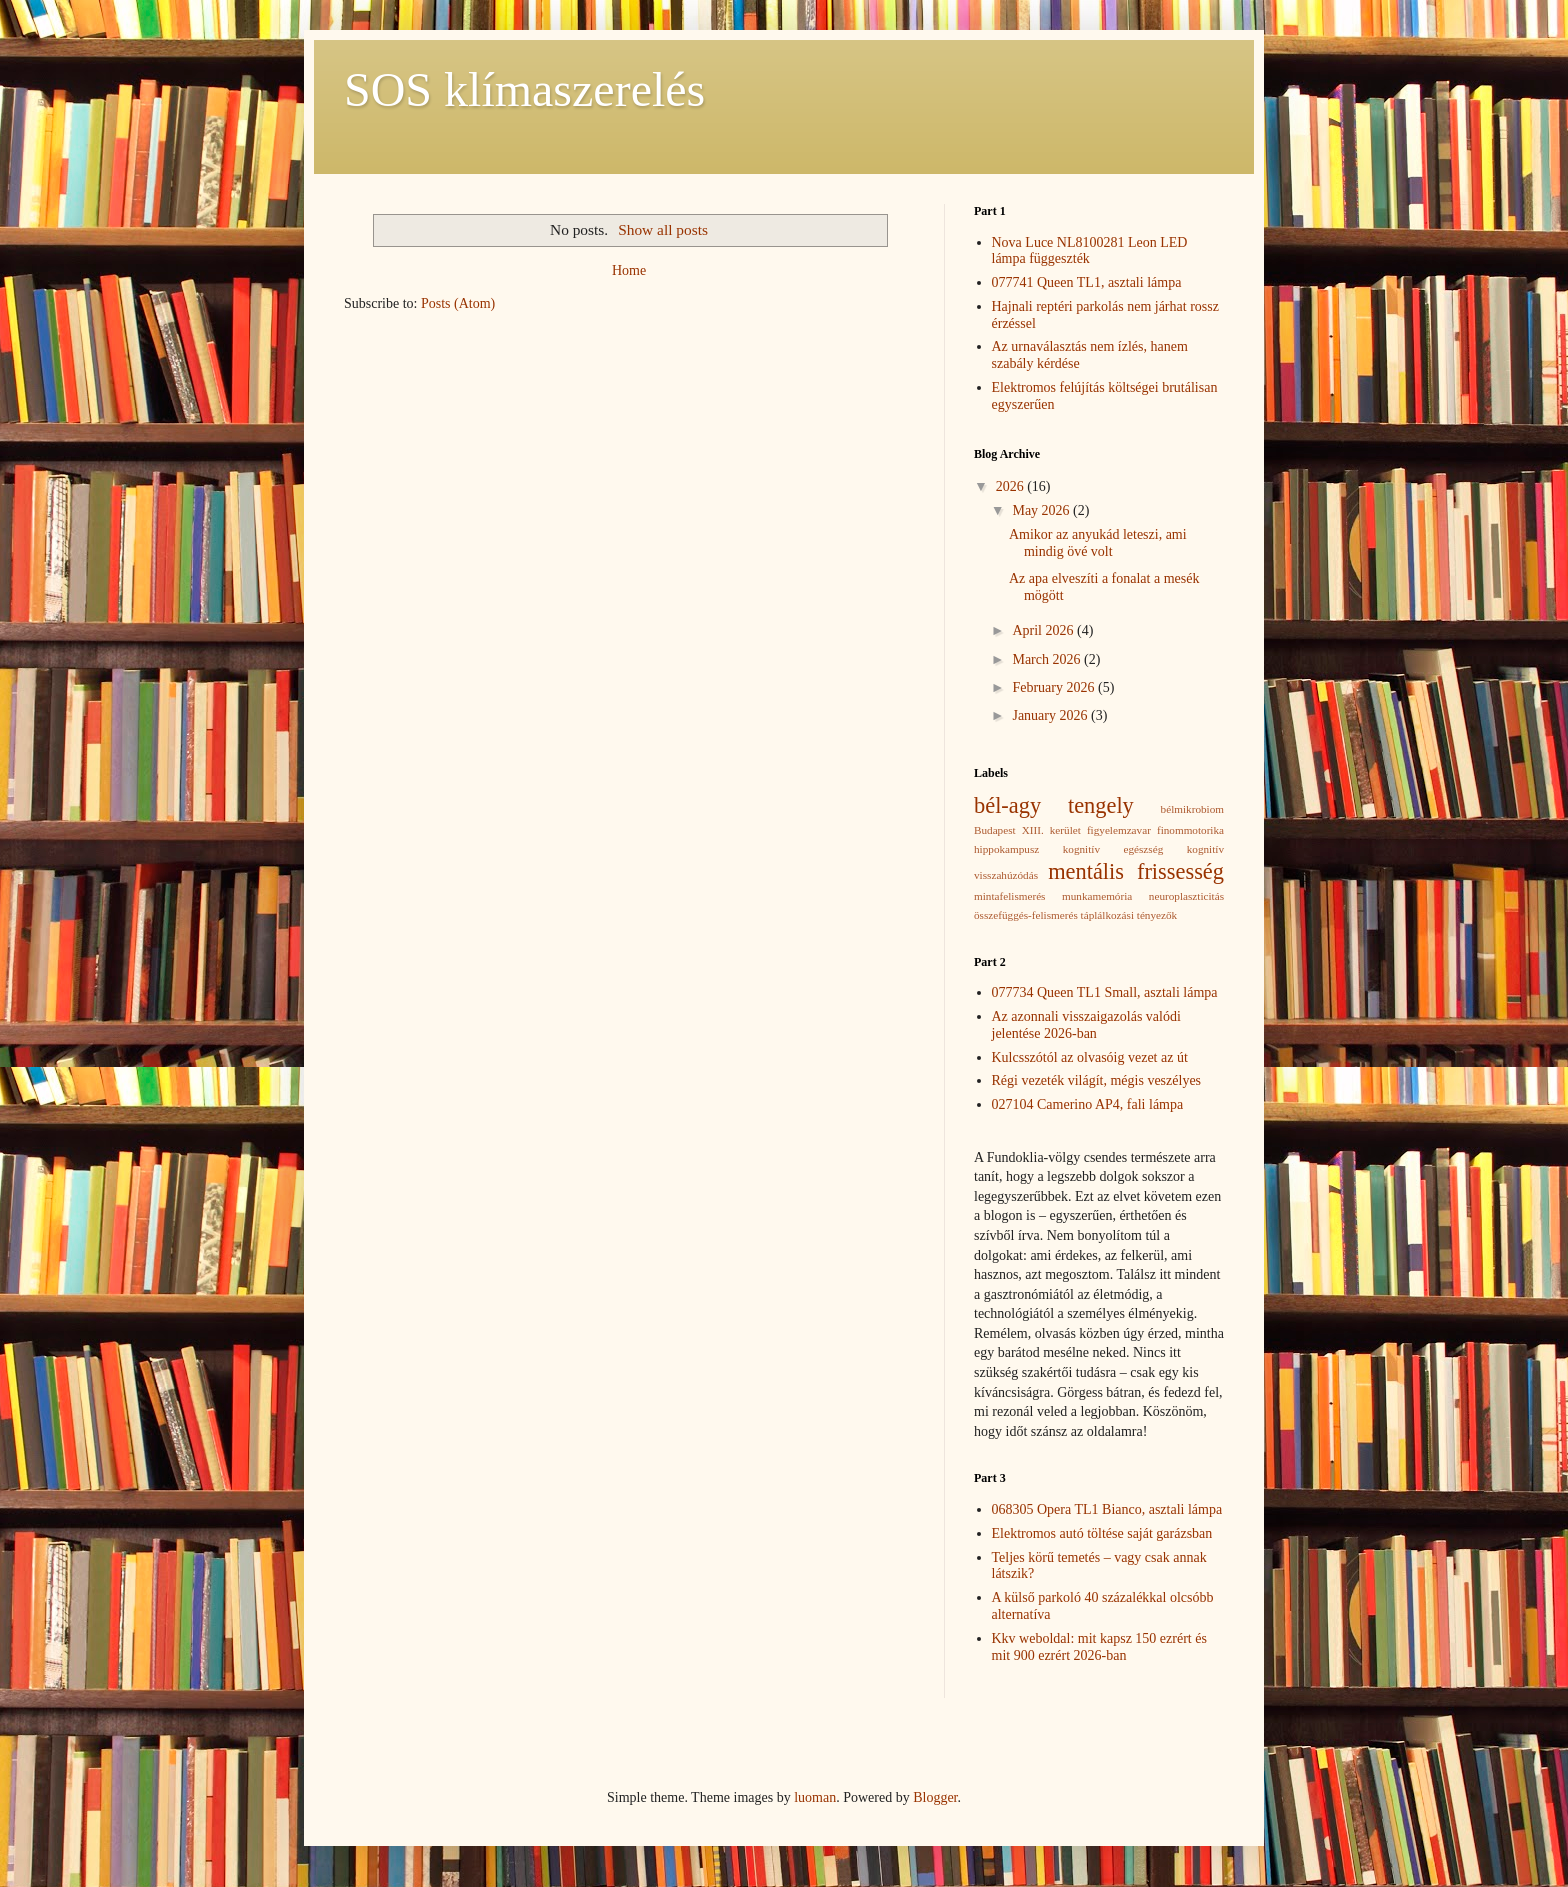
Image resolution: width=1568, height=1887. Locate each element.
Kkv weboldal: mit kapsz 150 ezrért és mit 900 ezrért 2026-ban (1099, 1647)
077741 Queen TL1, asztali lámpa (1087, 282)
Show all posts (663, 229)
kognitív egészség (1113, 849)
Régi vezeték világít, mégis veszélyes (1097, 1080)
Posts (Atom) (458, 303)
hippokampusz (1006, 849)
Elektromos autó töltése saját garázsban (1102, 1533)
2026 (1012, 486)
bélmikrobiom (1192, 809)
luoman (815, 1797)
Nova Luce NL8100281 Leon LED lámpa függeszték (1090, 251)
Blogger (935, 1797)
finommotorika (1190, 830)
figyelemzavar (1119, 830)
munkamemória (1097, 896)
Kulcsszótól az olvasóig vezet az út (1090, 1057)
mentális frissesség (1136, 871)
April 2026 (1044, 630)
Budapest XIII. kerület (1027, 830)
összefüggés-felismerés (1026, 915)
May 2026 (1042, 510)
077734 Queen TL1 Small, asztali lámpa (1105, 992)
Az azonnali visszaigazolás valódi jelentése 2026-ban (1086, 1025)
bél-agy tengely (1054, 805)
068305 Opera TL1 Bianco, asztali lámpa (1107, 1509)
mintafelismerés (1009, 896)
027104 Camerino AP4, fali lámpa (1088, 1104)
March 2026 (1048, 659)
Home (629, 270)
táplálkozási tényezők (1129, 915)
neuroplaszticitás (1186, 896)
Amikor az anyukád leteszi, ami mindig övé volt (1098, 543)
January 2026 (1051, 715)
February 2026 (1055, 687)
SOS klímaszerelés (524, 89)
